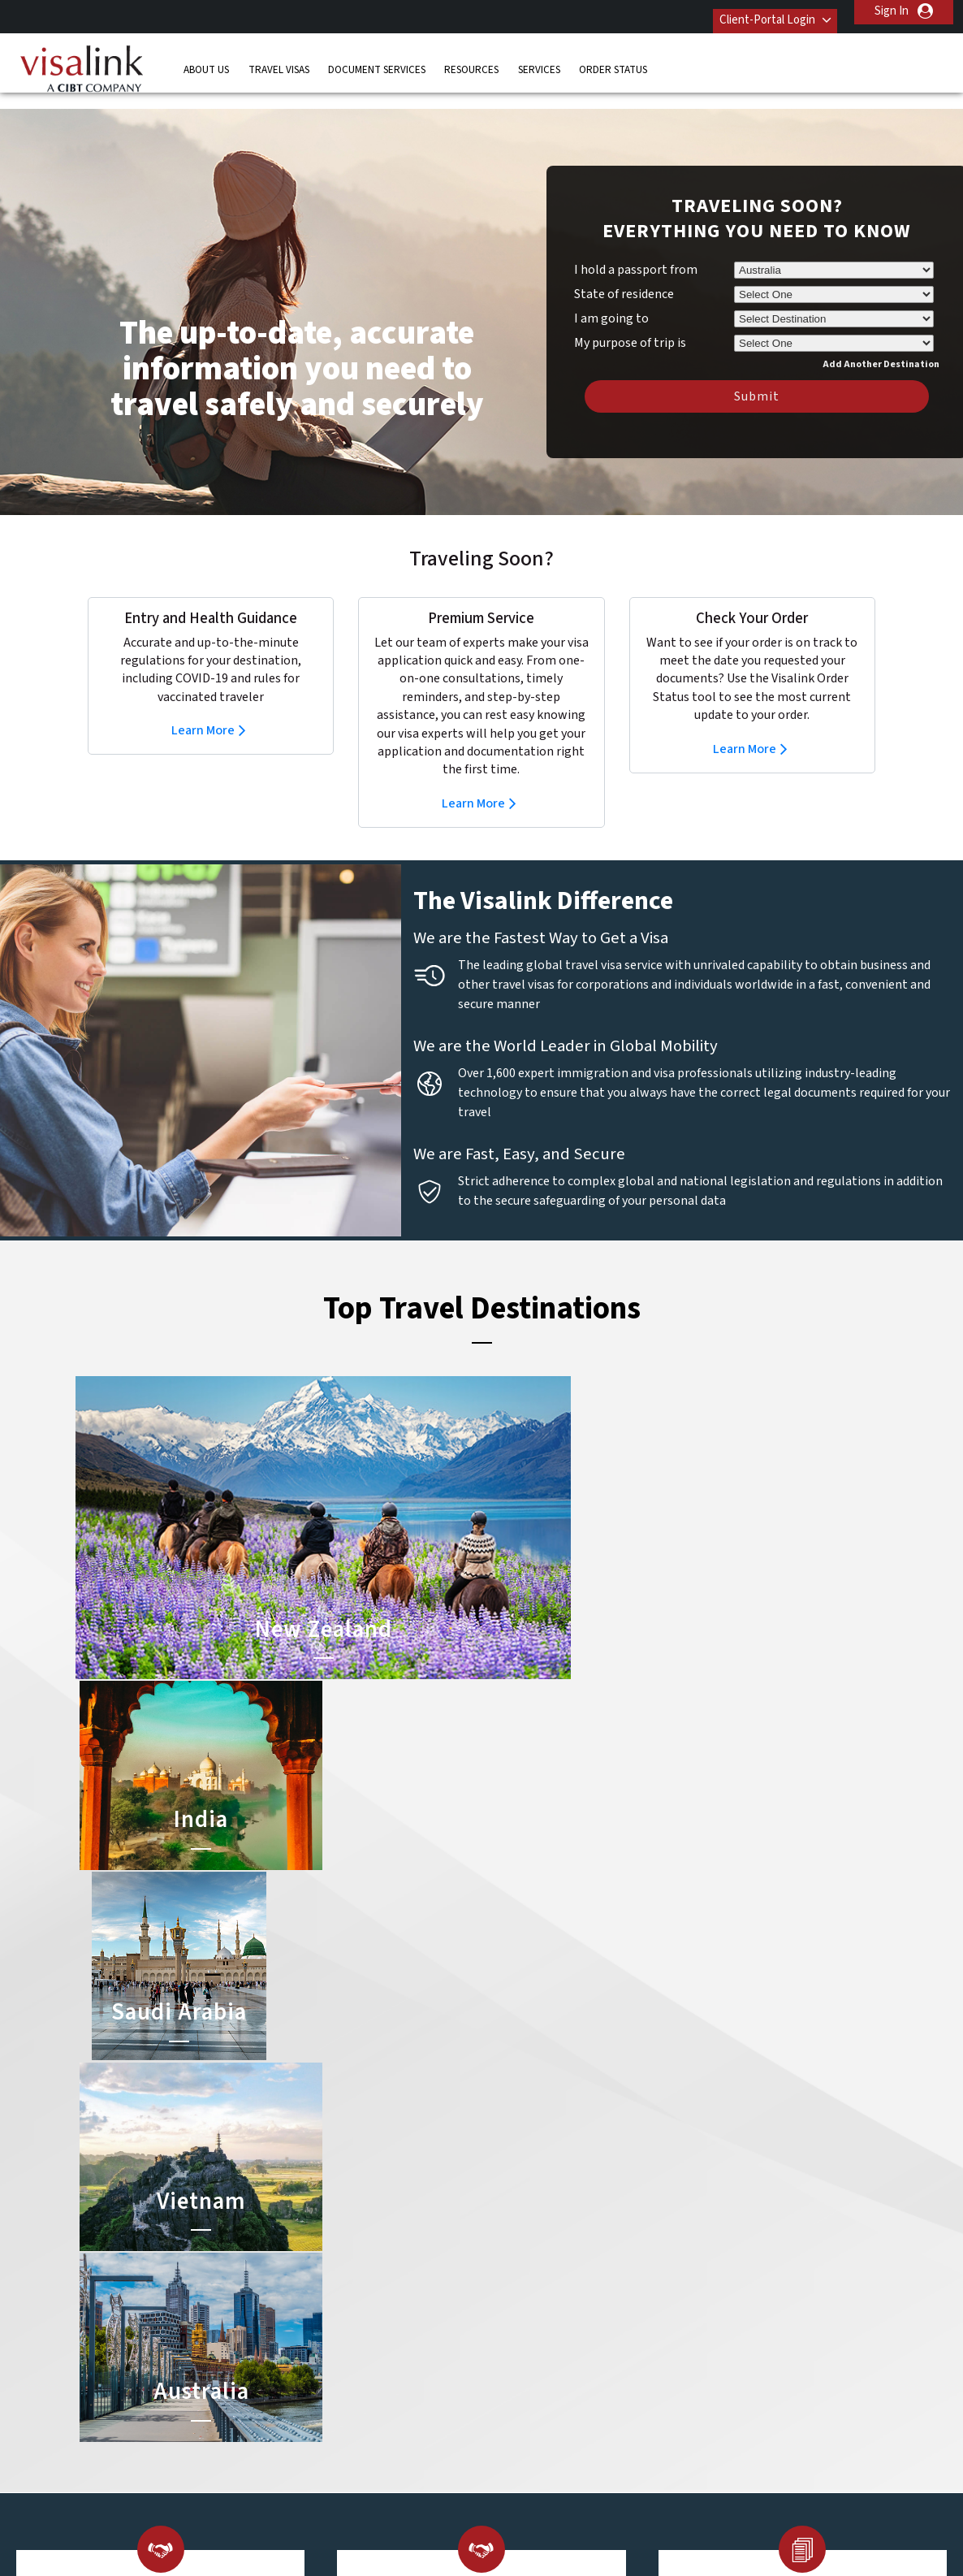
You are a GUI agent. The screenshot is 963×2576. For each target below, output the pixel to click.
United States (420, 2465)
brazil (398, 2283)
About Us (206, 60)
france (320, 2337)
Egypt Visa (512, 2392)
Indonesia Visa (522, 2356)
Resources (471, 60)
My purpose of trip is (630, 316)
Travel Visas (278, 60)
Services (539, 60)
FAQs (355, 2520)
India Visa (509, 2283)
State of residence (624, 270)
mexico (402, 2374)
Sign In (891, 10)
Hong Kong (331, 2356)
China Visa (511, 2264)
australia (325, 2264)
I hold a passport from (635, 245)
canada (321, 2301)
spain (398, 2410)
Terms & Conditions (542, 2520)
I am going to (611, 294)
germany (406, 2337)
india (315, 2374)
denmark (325, 2319)
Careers (710, 2520)
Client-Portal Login (753, 10)
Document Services (376, 60)
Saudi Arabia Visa (528, 2374)
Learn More (203, 706)
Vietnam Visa (518, 2301)
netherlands (334, 2392)
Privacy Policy (430, 2520)
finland (402, 2319)
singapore (328, 2410)
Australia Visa (519, 2337)
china (398, 2301)
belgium (323, 2283)
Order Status (613, 60)
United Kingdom (325, 2456)
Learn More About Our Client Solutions (216, 2520)
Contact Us (697, 2264)
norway (403, 2392)
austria (402, 2264)
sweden (323, 2429)
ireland (401, 2356)
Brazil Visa (511, 2319)
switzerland (414, 2429)
